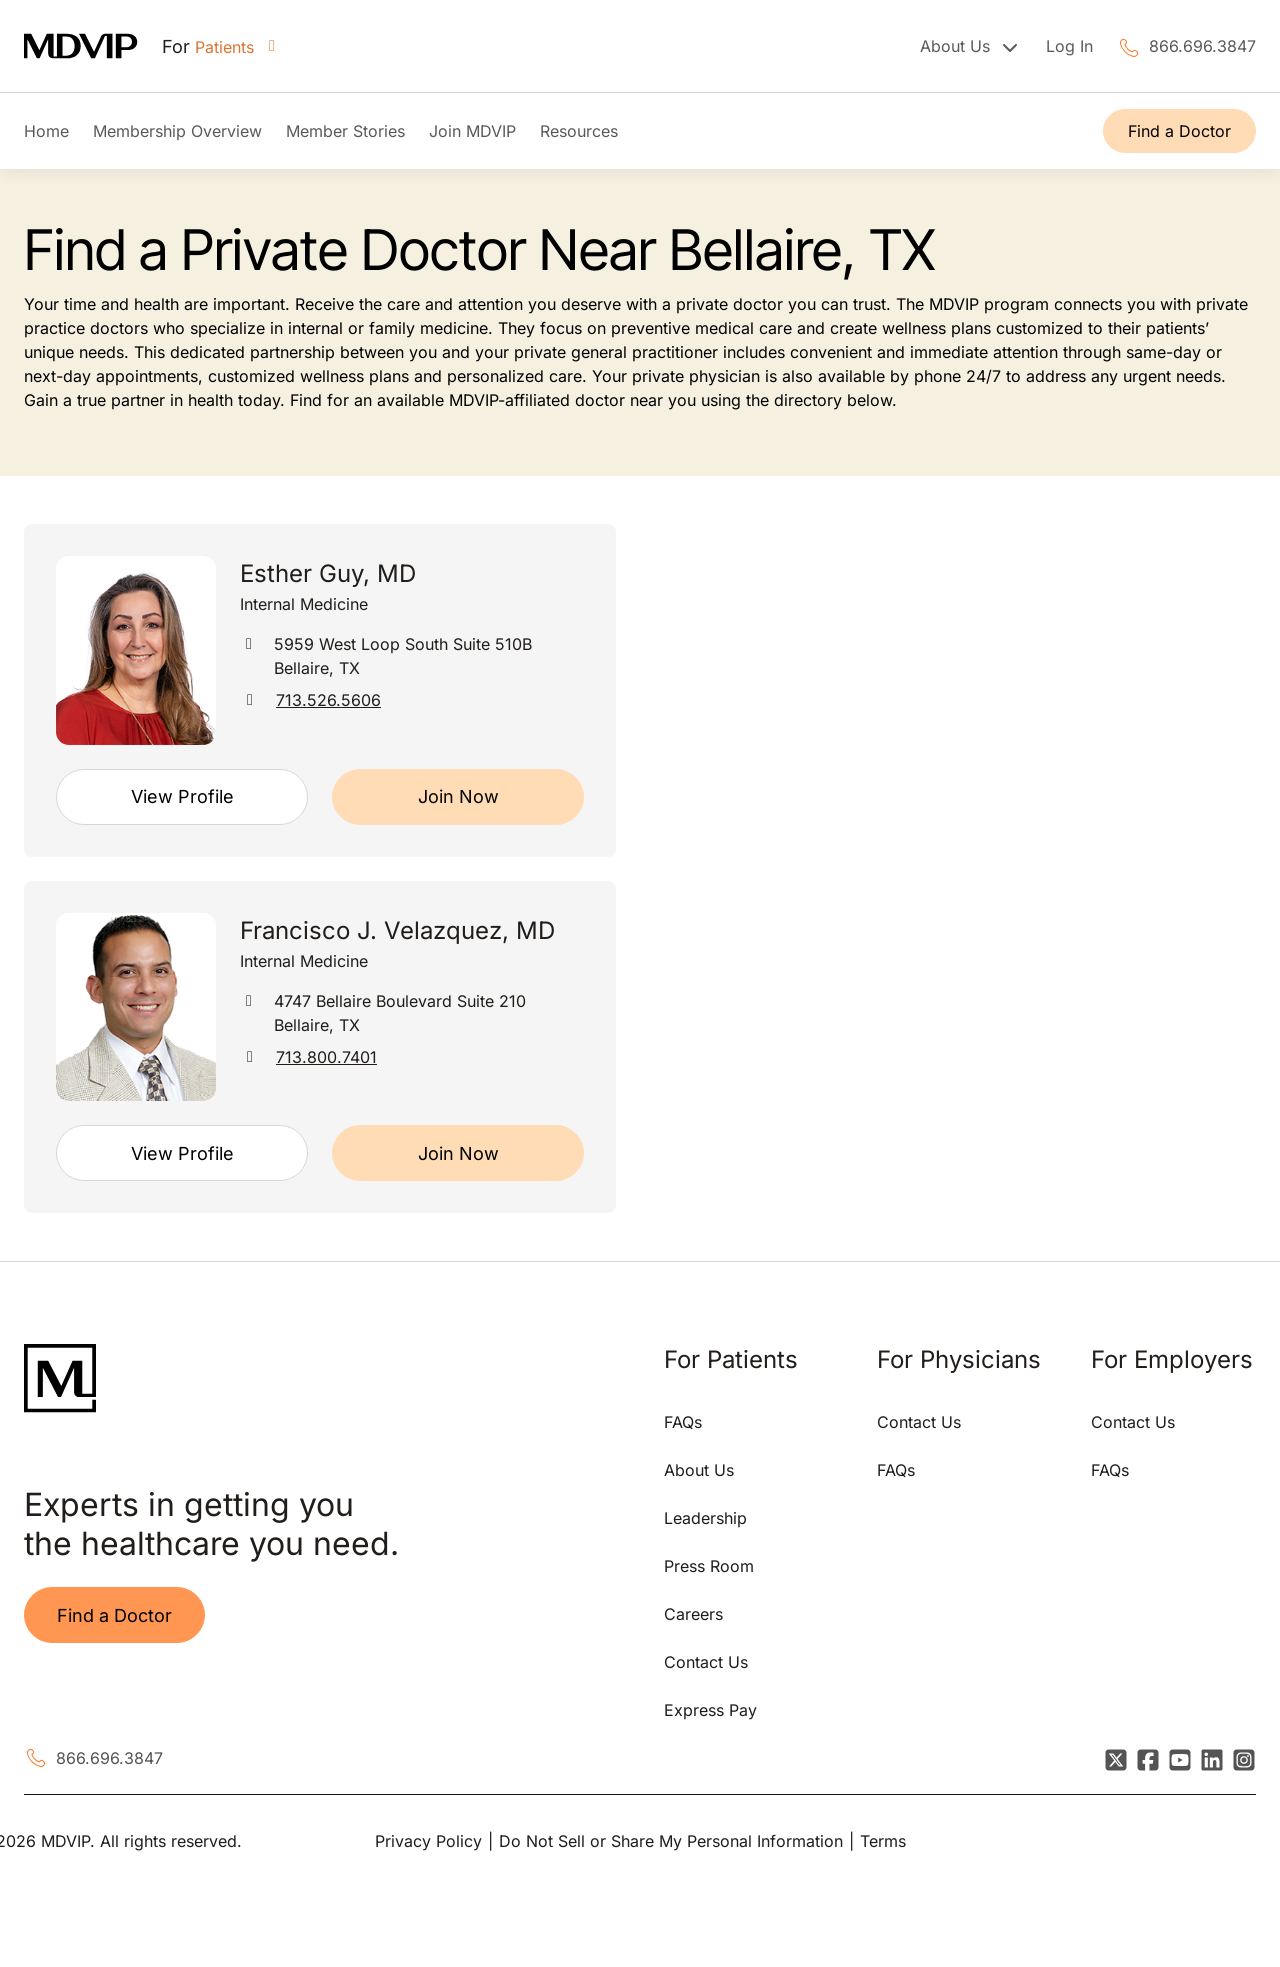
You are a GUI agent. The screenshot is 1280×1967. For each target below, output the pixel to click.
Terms (883, 1841)
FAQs (683, 1422)
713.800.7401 (326, 1057)
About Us (699, 1470)
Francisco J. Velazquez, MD (397, 930)
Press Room (709, 1566)
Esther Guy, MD (328, 573)
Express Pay (710, 1710)
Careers (693, 1614)
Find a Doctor (1179, 131)
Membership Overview (177, 131)
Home (46, 131)
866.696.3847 (1202, 46)
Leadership (705, 1518)
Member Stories (345, 131)
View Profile (182, 796)
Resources (579, 131)
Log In (1069, 46)
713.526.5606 (328, 700)
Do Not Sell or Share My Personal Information (671, 1841)
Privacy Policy (428, 1841)
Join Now (458, 796)
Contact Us (706, 1662)
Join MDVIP (472, 131)
